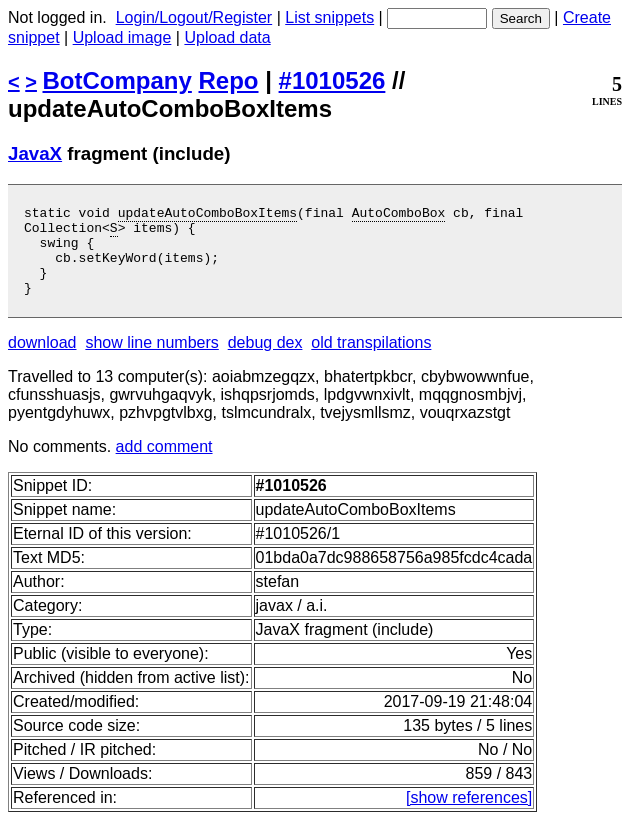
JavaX (35, 153)
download (42, 360)
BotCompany (117, 80)
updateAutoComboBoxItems (207, 215)
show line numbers (151, 360)
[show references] (469, 815)
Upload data (227, 37)
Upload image (122, 37)
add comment (164, 464)
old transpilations (371, 360)
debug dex (265, 360)
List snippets (329, 17)
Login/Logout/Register (194, 17)
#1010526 (332, 80)
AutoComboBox (399, 215)
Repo (229, 80)
